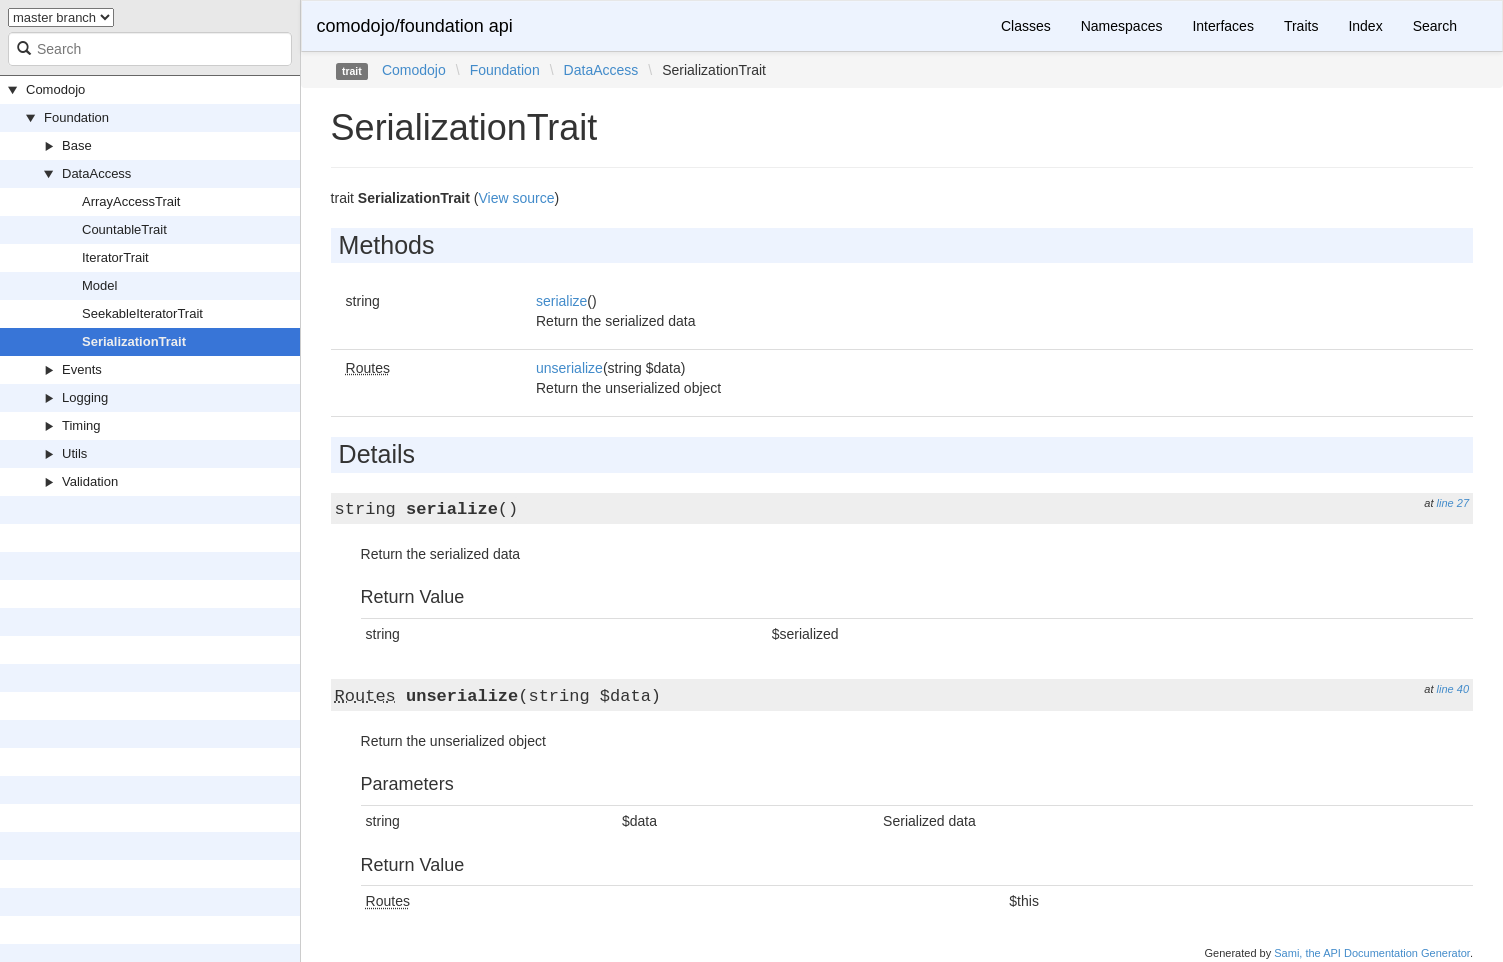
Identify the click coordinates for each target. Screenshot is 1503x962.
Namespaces (1122, 26)
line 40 (1453, 689)
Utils (74, 453)
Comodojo (55, 89)
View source (516, 198)
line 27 (1453, 503)
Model (99, 285)
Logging (85, 397)
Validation (90, 481)
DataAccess (96, 173)
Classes (1026, 26)
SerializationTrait (134, 341)
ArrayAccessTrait (131, 201)
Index (1365, 26)
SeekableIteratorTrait (142, 313)
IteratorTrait (115, 257)
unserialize (569, 368)
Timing (81, 425)
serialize (561, 301)
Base (77, 145)
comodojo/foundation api (415, 26)
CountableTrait (124, 229)
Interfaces (1222, 26)
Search (1435, 26)
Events (82, 369)
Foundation (76, 117)
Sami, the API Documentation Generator (1372, 953)
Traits (1301, 26)
